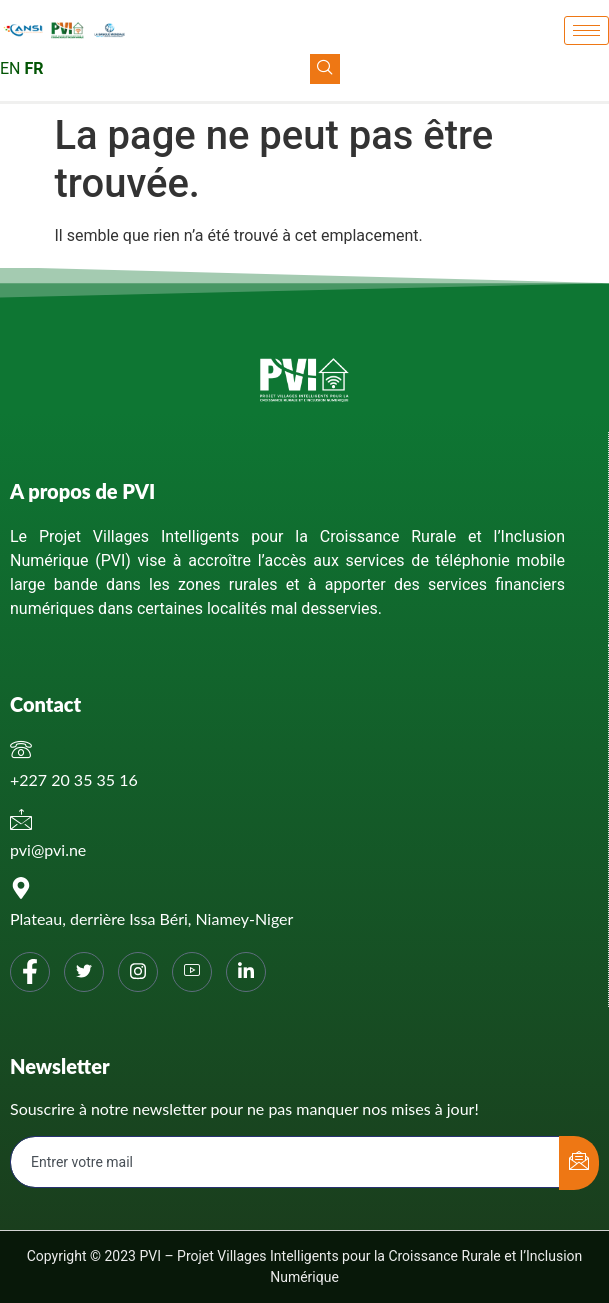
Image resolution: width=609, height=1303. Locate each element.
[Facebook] (30, 972)
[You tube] (192, 972)
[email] (285, 1162)
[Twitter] (84, 972)
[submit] (579, 1163)
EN (10, 68)
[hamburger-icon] (586, 30)
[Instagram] (138, 972)
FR (33, 68)
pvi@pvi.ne (48, 849)
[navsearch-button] (325, 69)
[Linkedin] (246, 972)
